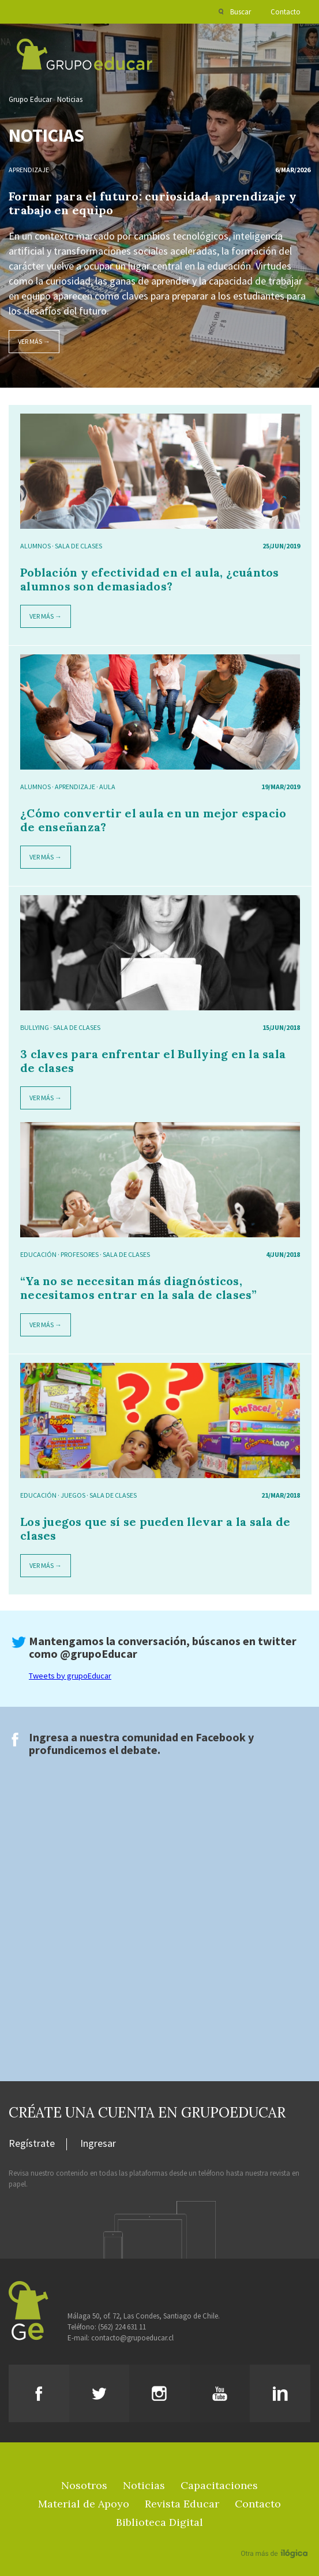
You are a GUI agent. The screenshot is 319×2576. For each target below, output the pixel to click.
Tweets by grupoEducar (70, 1675)
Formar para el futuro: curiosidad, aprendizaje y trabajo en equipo (153, 203)
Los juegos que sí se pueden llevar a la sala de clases (155, 1528)
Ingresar (98, 2144)
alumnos (35, 545)
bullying (34, 1027)
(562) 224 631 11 (122, 2327)
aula (107, 786)
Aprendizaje (29, 169)
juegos (73, 1495)
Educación (38, 1254)
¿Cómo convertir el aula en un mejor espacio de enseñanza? (153, 820)
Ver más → (34, 341)
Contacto (286, 12)
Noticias (69, 99)
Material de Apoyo (83, 2503)
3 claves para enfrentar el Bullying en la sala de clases (153, 1061)
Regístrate (32, 2144)
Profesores (80, 1254)
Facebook (221, 1737)
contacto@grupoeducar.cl (132, 2338)
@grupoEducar (98, 1653)
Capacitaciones (219, 2485)
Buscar (240, 12)
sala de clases (78, 545)
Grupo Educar (30, 99)
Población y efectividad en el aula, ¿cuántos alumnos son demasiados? (149, 579)
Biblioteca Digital (159, 2522)
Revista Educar (182, 2503)
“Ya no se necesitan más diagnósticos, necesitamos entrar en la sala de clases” (138, 1288)
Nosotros (84, 2485)
